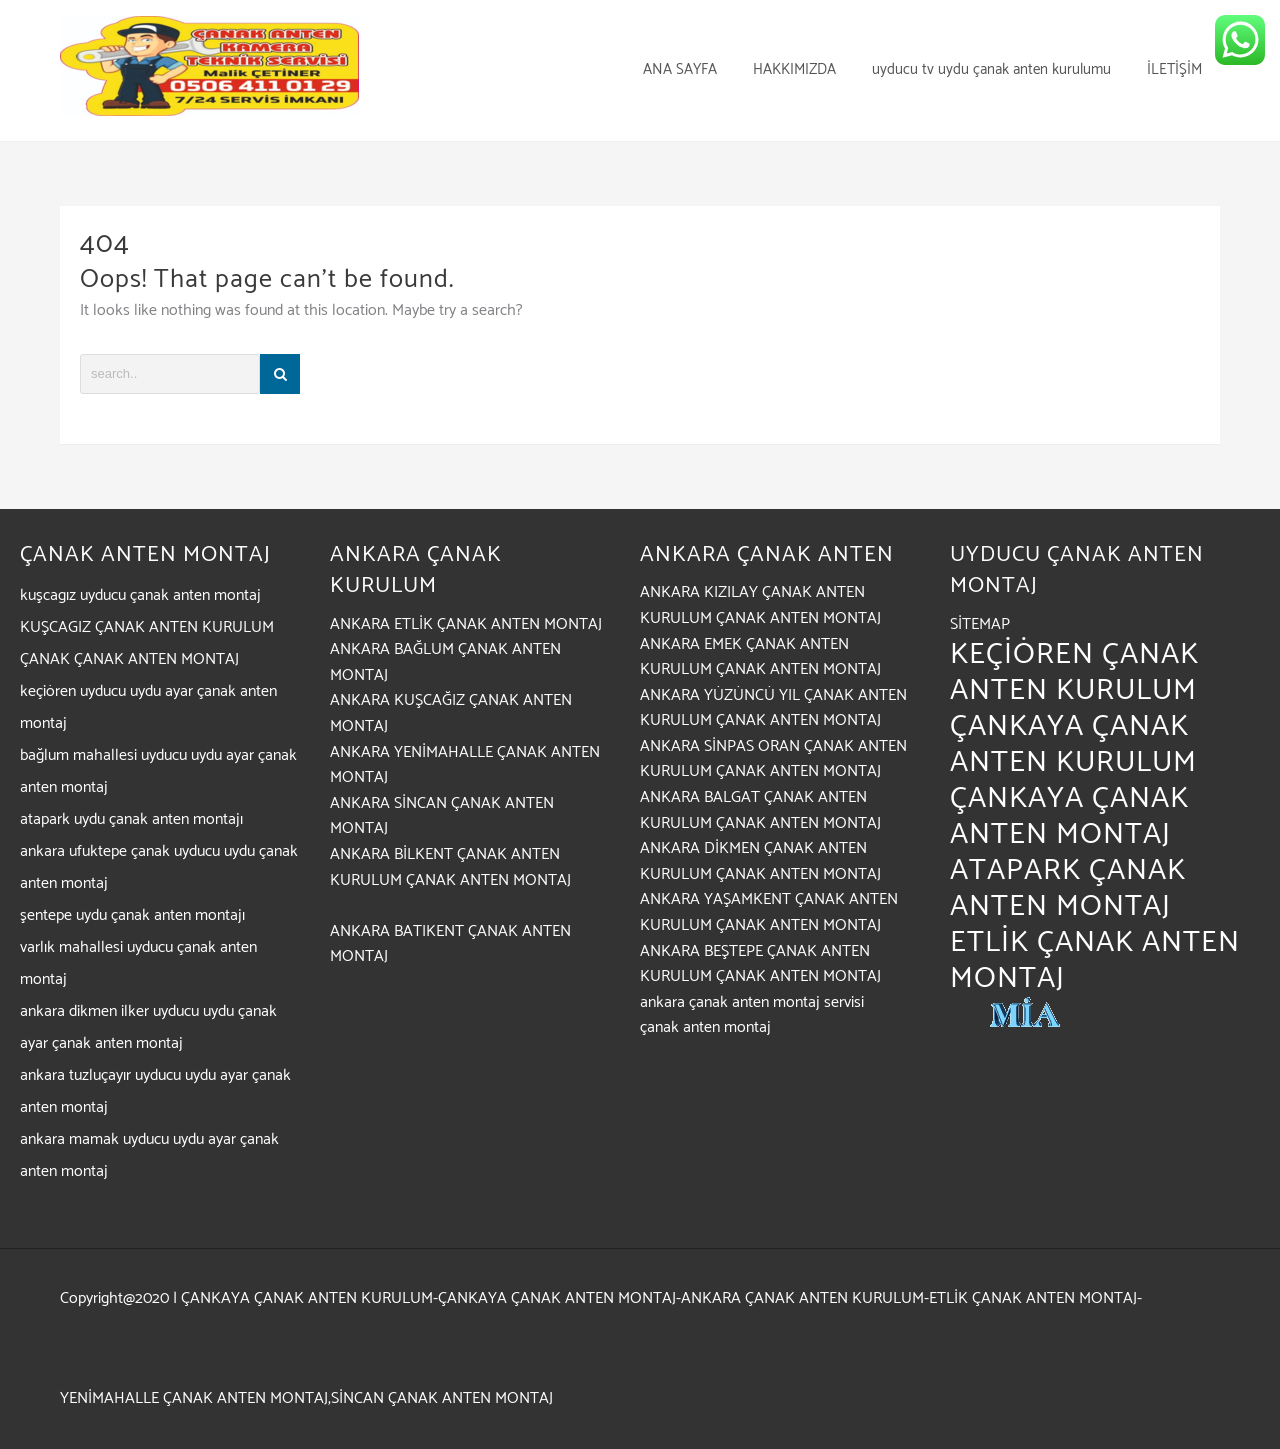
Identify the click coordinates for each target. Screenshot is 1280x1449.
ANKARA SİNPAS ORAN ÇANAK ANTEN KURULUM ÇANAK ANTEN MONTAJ (773, 759)
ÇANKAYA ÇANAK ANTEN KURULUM (1073, 744)
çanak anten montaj (705, 1027)
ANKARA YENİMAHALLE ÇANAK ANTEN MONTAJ (465, 765)
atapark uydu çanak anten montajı (131, 819)
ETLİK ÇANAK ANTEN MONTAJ (1095, 960)
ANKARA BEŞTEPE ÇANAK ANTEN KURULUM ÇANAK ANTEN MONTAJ (760, 964)
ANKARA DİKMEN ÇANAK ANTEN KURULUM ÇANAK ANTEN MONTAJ (760, 861)
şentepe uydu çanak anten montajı (132, 915)
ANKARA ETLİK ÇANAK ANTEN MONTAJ (466, 624)
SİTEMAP (980, 624)
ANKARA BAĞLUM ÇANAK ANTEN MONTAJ (445, 662)
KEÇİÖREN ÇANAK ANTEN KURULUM (1074, 672)
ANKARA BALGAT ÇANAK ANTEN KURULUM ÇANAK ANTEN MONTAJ (760, 810)
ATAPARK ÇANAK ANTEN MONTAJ (1068, 888)
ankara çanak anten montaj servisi (752, 1002)
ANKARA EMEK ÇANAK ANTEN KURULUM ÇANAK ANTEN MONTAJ (760, 657)
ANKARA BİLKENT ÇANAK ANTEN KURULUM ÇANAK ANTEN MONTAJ (450, 867)
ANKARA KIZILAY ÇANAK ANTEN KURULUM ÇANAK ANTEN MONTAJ (760, 605)
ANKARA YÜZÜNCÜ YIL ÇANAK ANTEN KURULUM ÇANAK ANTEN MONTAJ (773, 708)
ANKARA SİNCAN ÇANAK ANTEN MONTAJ (442, 816)
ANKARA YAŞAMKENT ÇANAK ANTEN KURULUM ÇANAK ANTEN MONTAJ (769, 912)
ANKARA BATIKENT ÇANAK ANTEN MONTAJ (450, 944)
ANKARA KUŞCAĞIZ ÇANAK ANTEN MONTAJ (451, 713)
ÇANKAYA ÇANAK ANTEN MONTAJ (1069, 816)
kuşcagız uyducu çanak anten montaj (140, 595)
